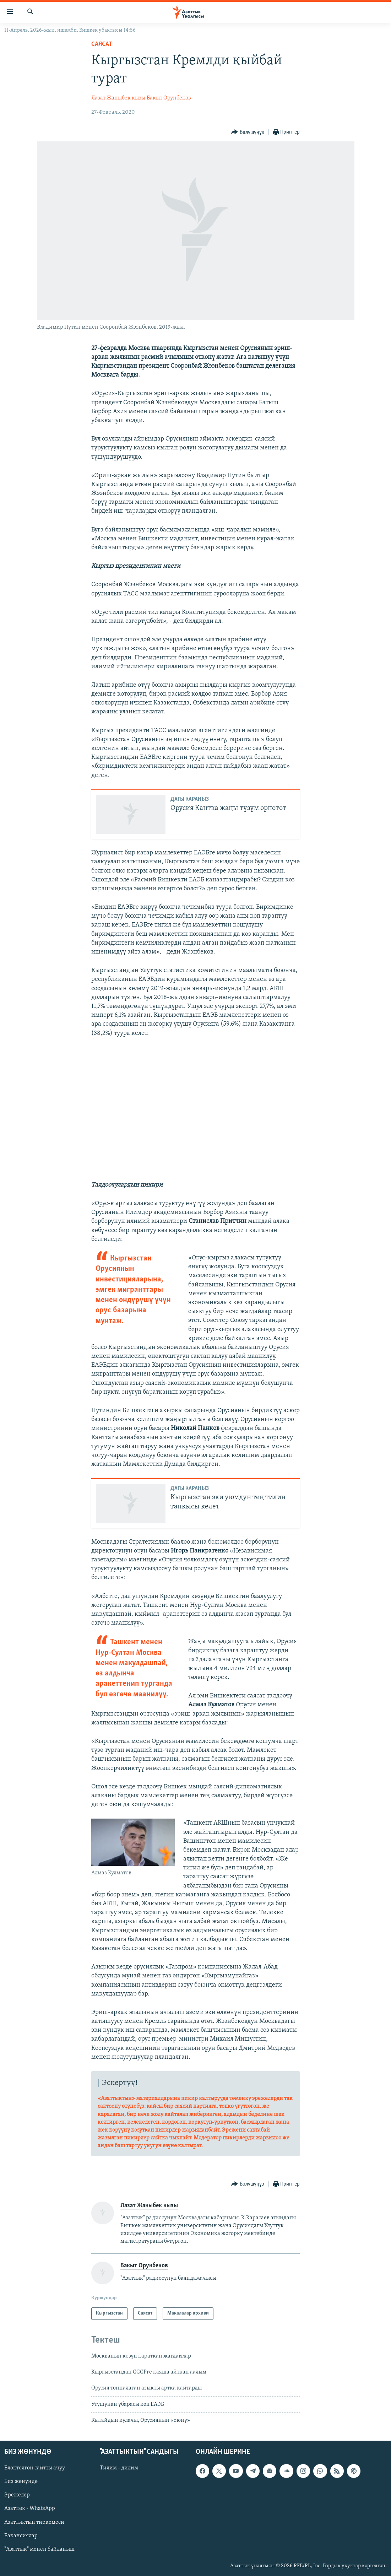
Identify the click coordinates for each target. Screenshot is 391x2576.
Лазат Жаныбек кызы (118, 98)
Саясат (101, 44)
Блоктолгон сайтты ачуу (34, 2468)
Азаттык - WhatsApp (29, 2508)
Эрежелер (17, 2495)
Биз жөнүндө (21, 2481)
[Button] (247, 132)
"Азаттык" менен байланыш (39, 2549)
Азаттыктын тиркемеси (34, 2522)
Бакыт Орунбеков (169, 98)
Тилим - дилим (119, 2468)
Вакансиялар (21, 2535)
